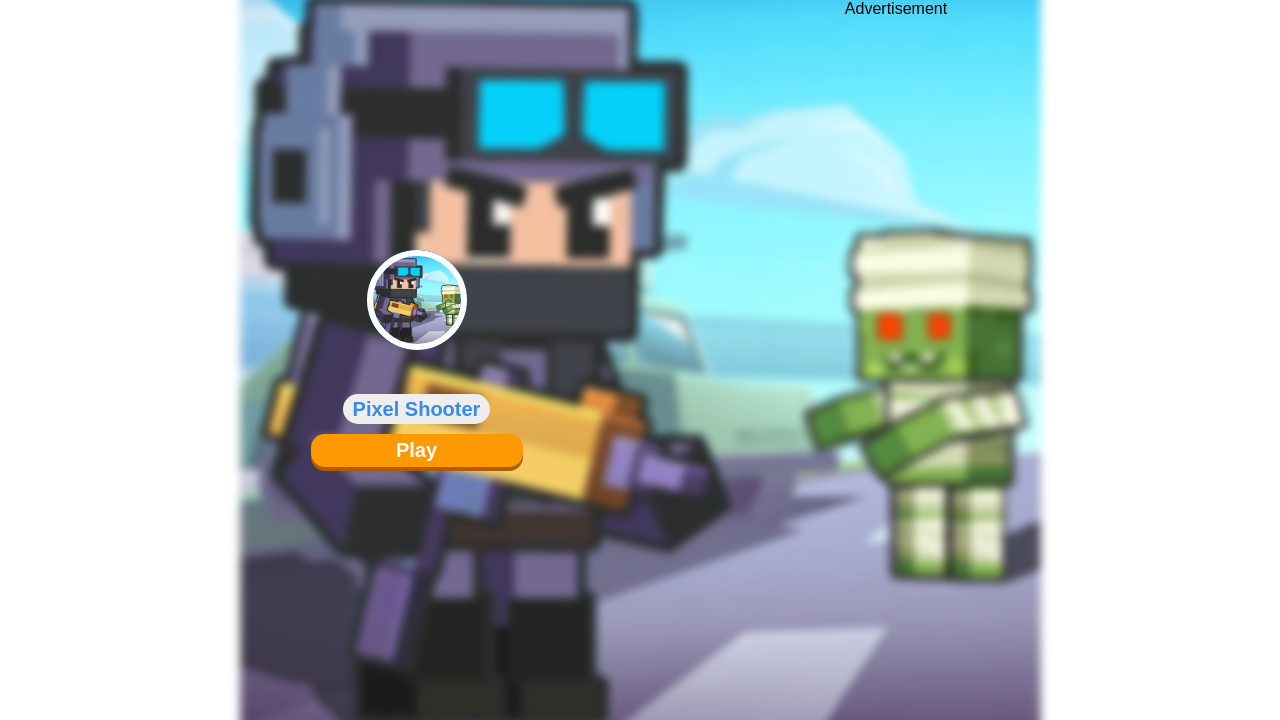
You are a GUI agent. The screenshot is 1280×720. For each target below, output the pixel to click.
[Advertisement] (896, 345)
